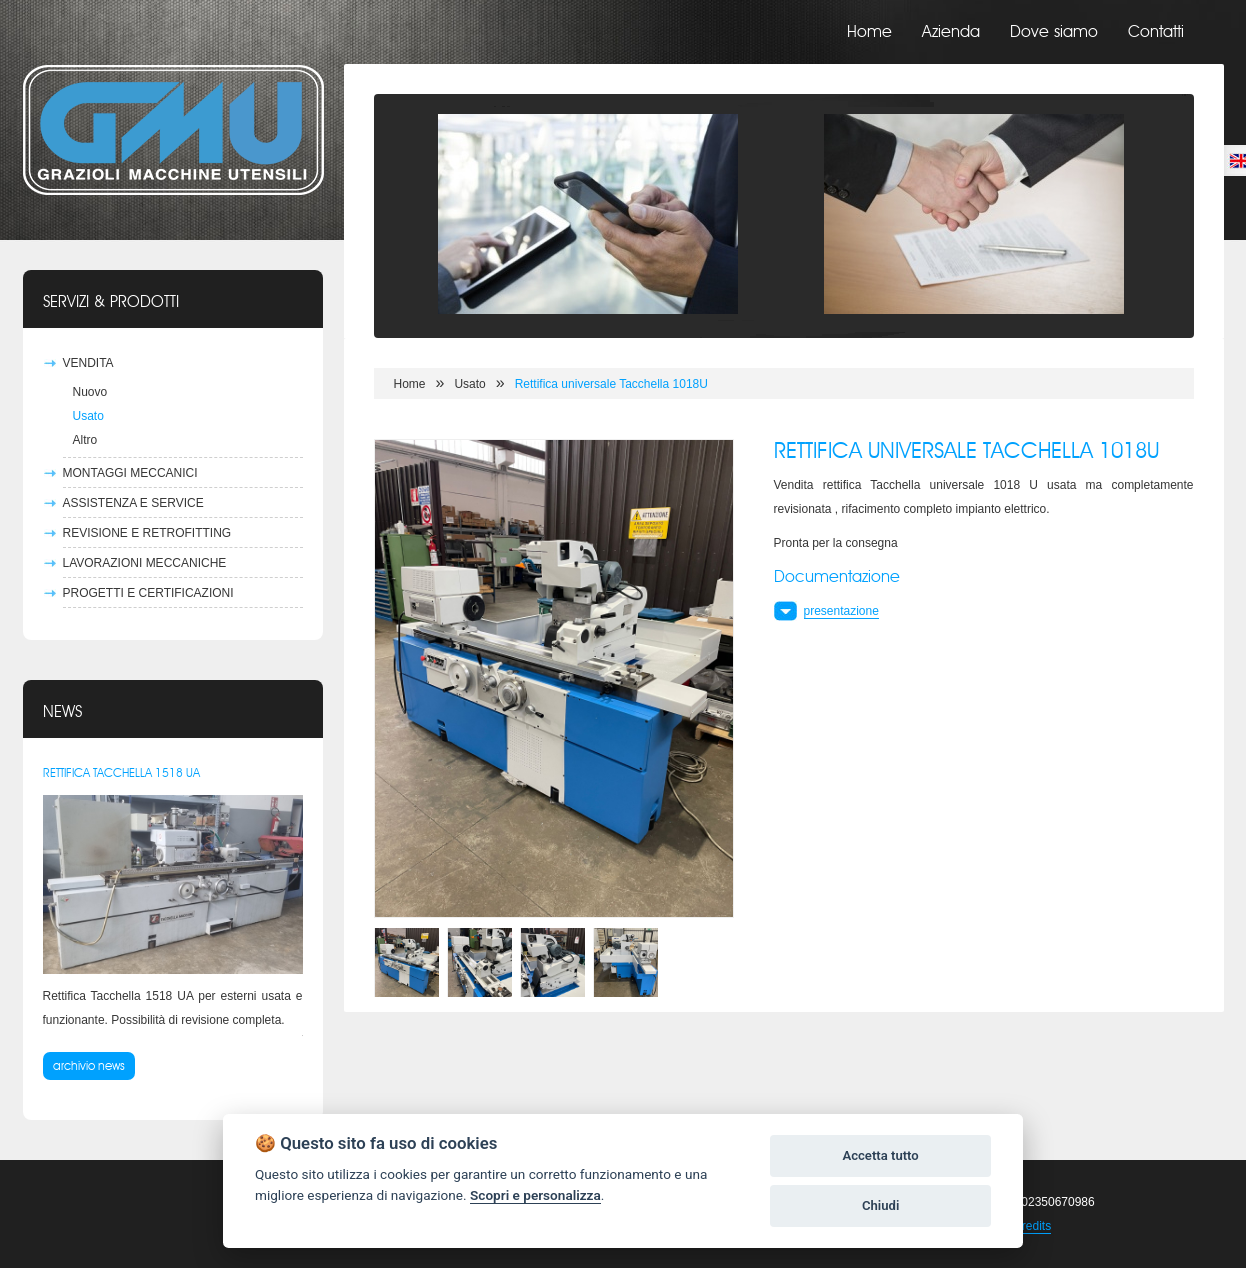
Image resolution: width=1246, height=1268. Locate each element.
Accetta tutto (880, 1155)
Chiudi (880, 1205)
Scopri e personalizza (535, 1195)
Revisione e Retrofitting (147, 533)
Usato (88, 416)
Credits (1032, 1226)
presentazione (841, 611)
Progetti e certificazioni (148, 593)
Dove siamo (1054, 32)
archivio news (89, 1066)
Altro (85, 440)
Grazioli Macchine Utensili (173, 130)
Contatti (1156, 32)
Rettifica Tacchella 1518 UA (121, 773)
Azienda (951, 32)
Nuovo (90, 392)
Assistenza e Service (133, 503)
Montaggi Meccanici (130, 473)
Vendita (88, 363)
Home (869, 32)
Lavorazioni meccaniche (145, 563)
